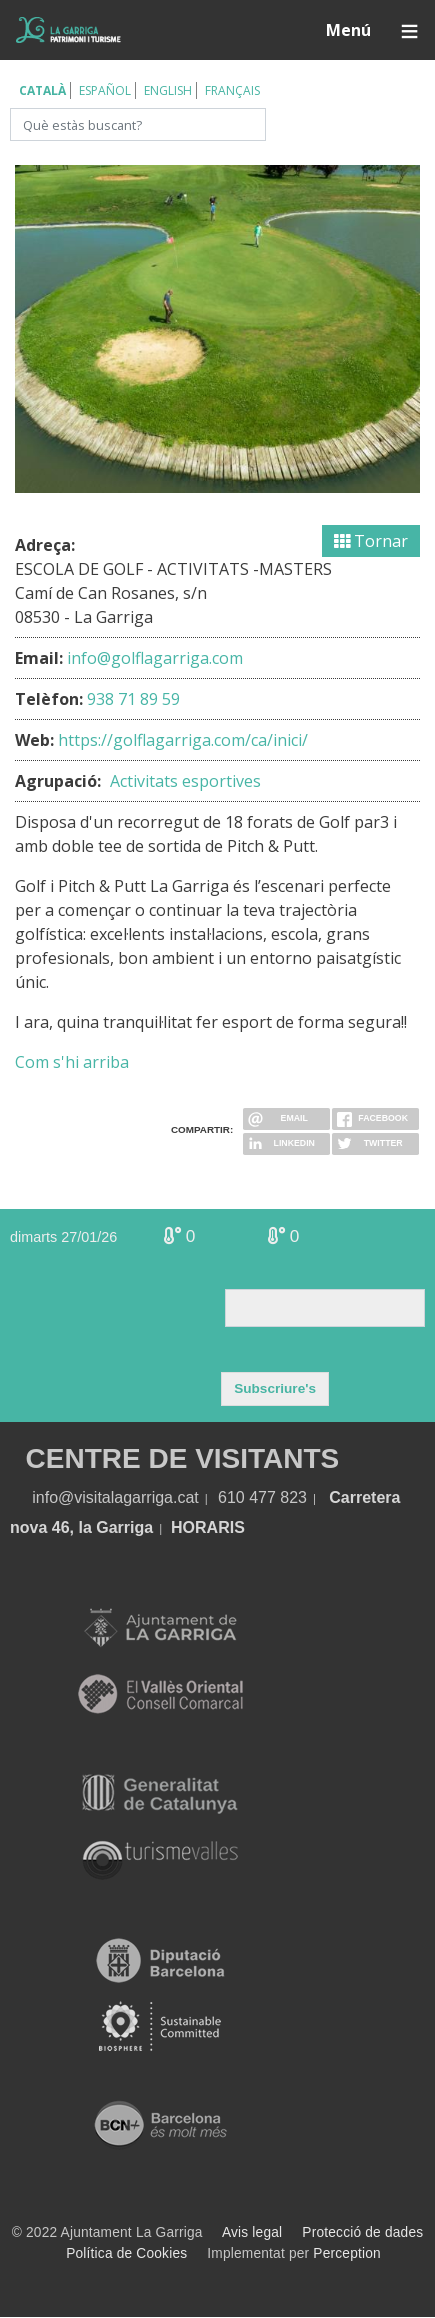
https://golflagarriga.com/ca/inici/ (183, 740)
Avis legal (252, 2232)
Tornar (371, 541)
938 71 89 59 (133, 699)
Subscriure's (275, 1388)
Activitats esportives (185, 781)
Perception (347, 2253)
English (168, 90)
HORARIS (208, 1527)
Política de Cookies (126, 2253)
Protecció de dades (362, 2232)
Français (232, 90)
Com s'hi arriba (72, 1062)
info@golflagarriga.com (155, 658)
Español (105, 90)
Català (42, 90)
